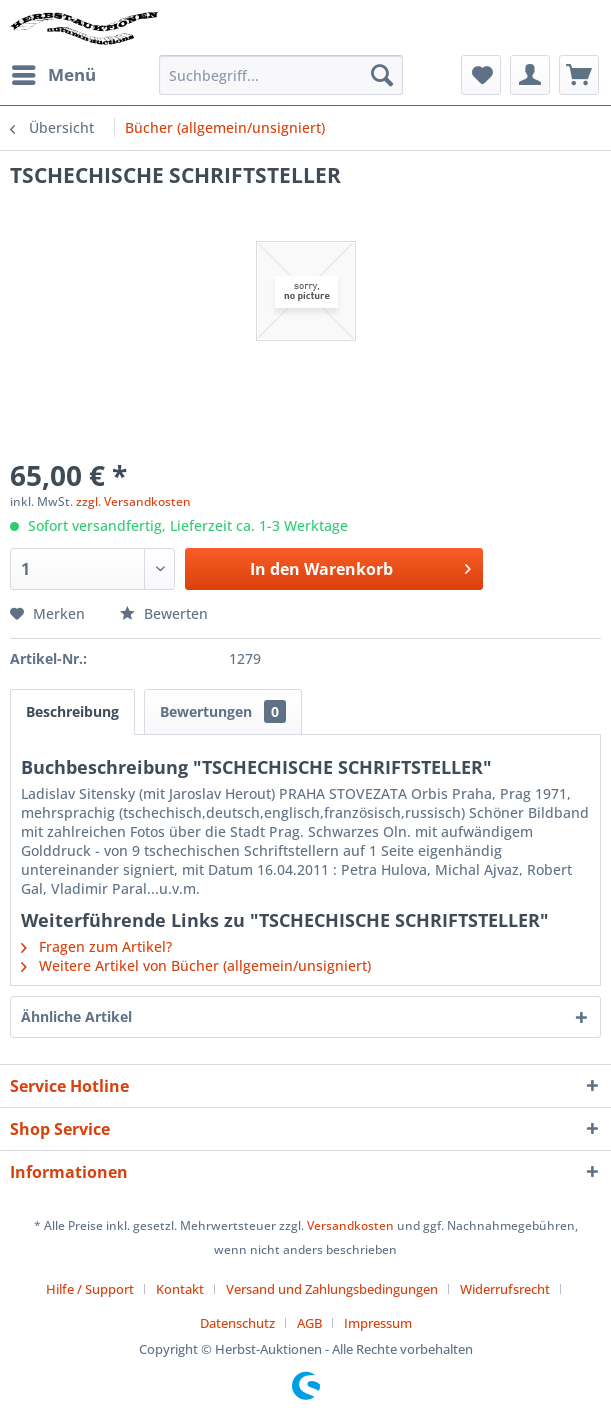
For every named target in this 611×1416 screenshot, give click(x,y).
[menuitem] (53, 75)
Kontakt (180, 1289)
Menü (54, 72)
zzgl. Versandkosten (133, 501)
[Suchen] (382, 75)
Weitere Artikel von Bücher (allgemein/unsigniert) (196, 965)
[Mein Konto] (530, 75)
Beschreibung (72, 711)
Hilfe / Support (90, 1289)
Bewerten (164, 613)
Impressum (378, 1323)
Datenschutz (237, 1323)
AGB (309, 1323)
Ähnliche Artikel (76, 1016)
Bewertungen (223, 711)
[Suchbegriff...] (281, 75)
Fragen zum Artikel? (96, 946)
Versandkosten (350, 1225)
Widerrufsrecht (505, 1289)
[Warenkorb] (579, 75)
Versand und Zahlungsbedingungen (332, 1289)
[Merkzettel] (481, 75)
